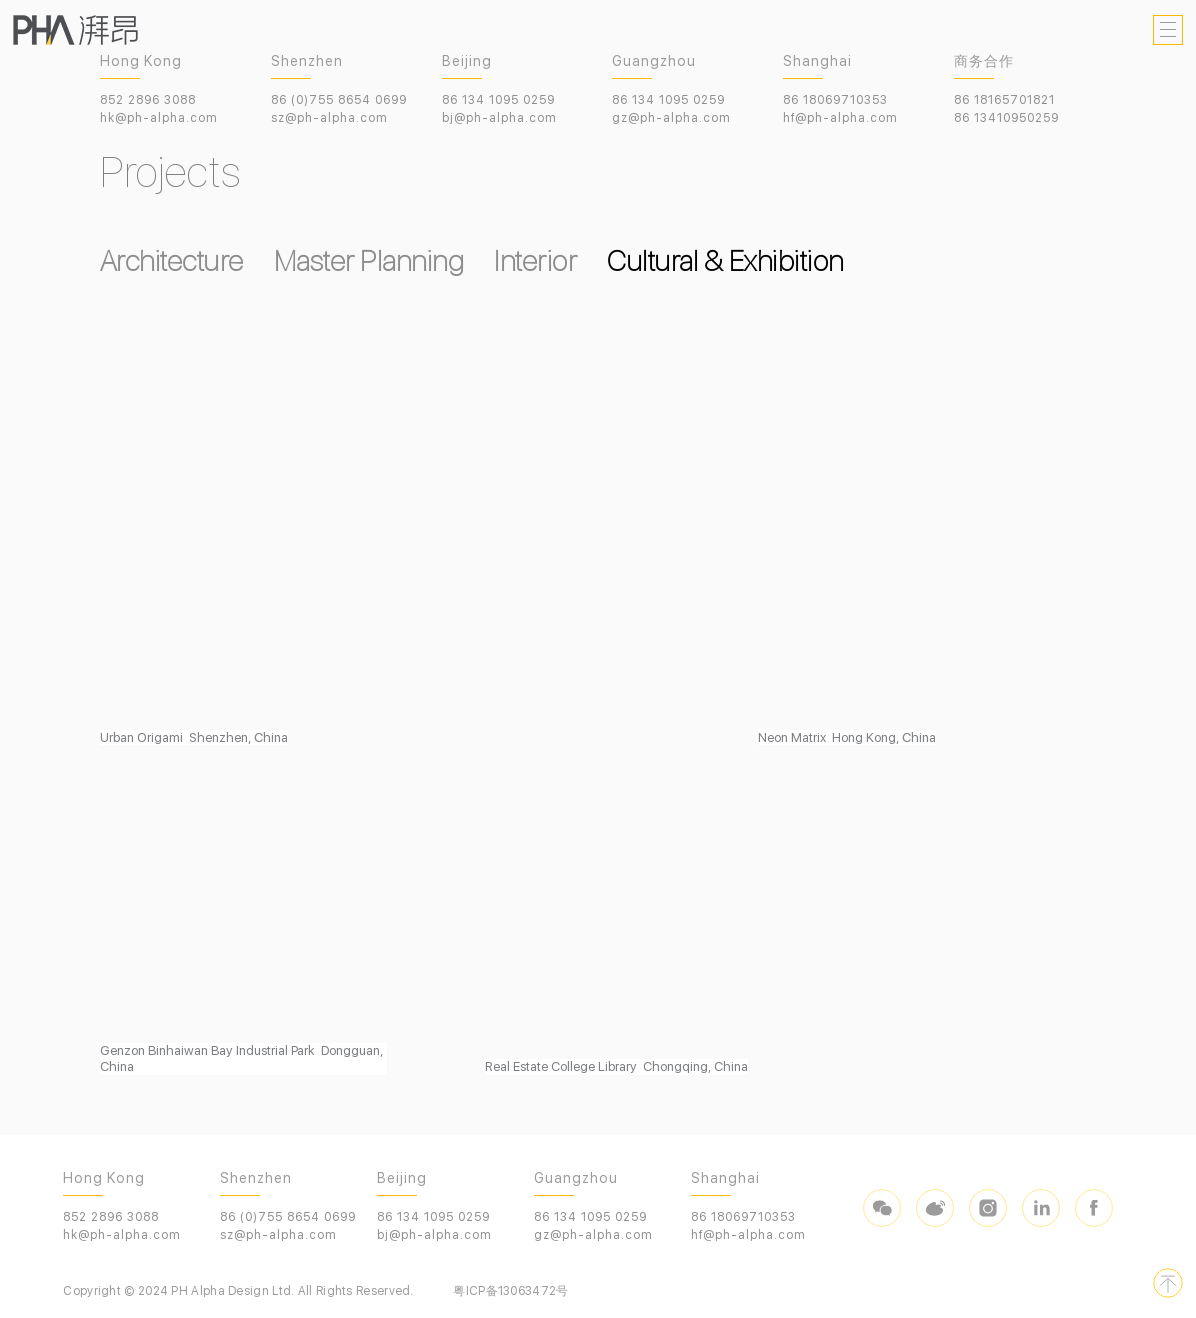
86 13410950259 (1006, 118)
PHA (75, 30)
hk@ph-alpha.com (159, 118)
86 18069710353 (835, 100)
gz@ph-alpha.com (671, 118)
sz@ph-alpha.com (329, 118)
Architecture (172, 261)
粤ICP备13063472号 (510, 1291)
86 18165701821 (1004, 100)
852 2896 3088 (148, 100)
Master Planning (369, 261)
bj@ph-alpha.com (499, 118)
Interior (535, 261)
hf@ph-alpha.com (840, 118)
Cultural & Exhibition (725, 261)
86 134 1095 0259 (498, 100)
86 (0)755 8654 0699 (339, 100)
